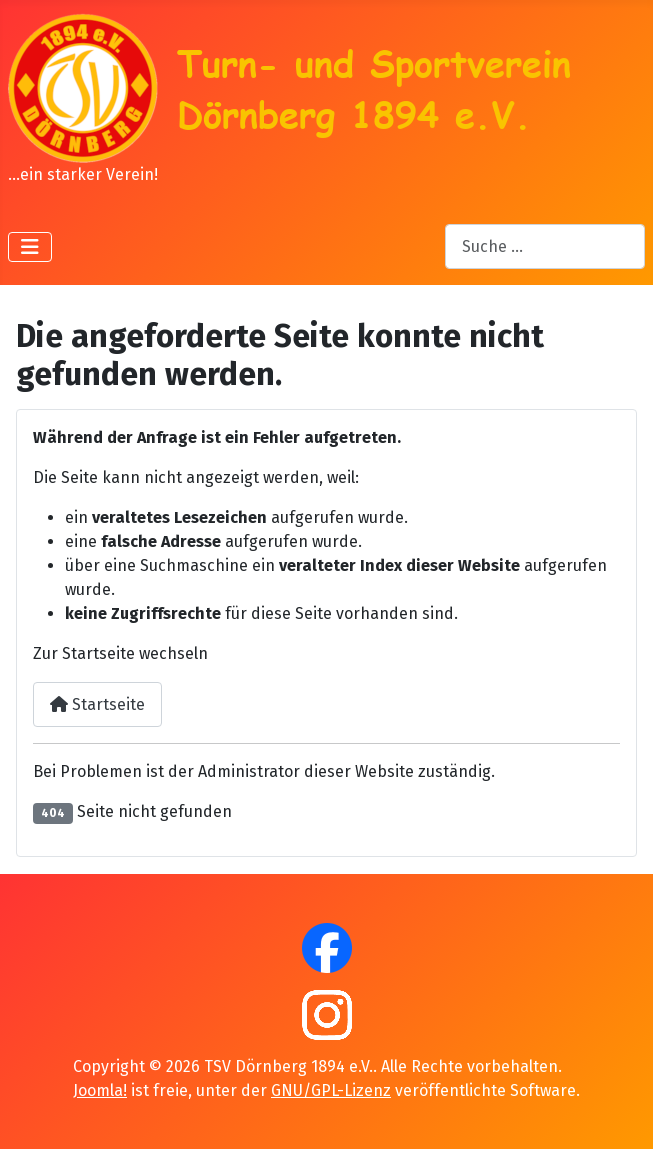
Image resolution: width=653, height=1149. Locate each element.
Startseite (97, 704)
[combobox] (545, 246)
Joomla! (100, 1090)
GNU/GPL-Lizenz (331, 1090)
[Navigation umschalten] (30, 247)
